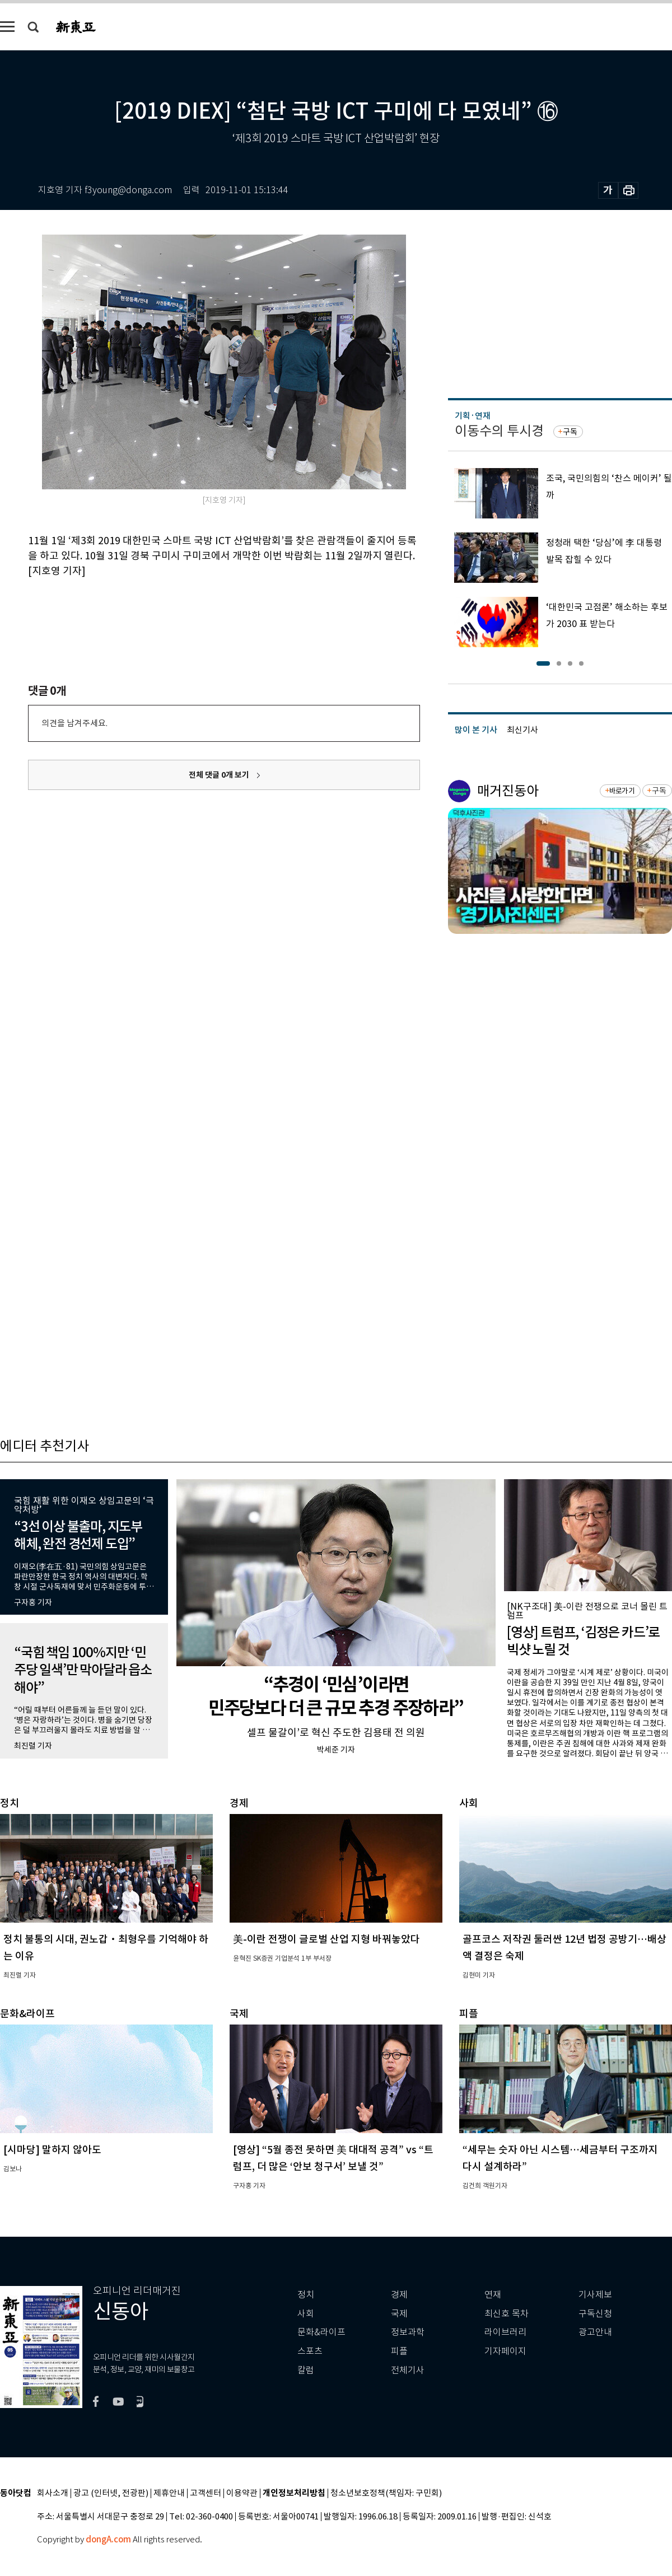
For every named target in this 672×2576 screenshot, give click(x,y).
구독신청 (595, 2313)
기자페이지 (505, 2351)
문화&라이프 (321, 2332)
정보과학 (407, 2332)
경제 (399, 2294)
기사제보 (595, 2294)
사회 (305, 2313)
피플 (399, 2351)
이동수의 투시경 (499, 431)
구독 (570, 432)
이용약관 (242, 2493)
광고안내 (595, 2332)
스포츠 (310, 2351)
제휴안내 (169, 2493)
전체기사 (407, 2370)
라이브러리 (505, 2332)
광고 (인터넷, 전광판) (110, 2493)
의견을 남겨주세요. (74, 723)
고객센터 (205, 2493)
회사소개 (52, 2493)
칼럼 (305, 2370)
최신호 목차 (506, 2313)
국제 (399, 2313)
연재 (492, 2294)
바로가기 (621, 791)
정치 (305, 2294)
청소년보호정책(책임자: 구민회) (386, 2493)
